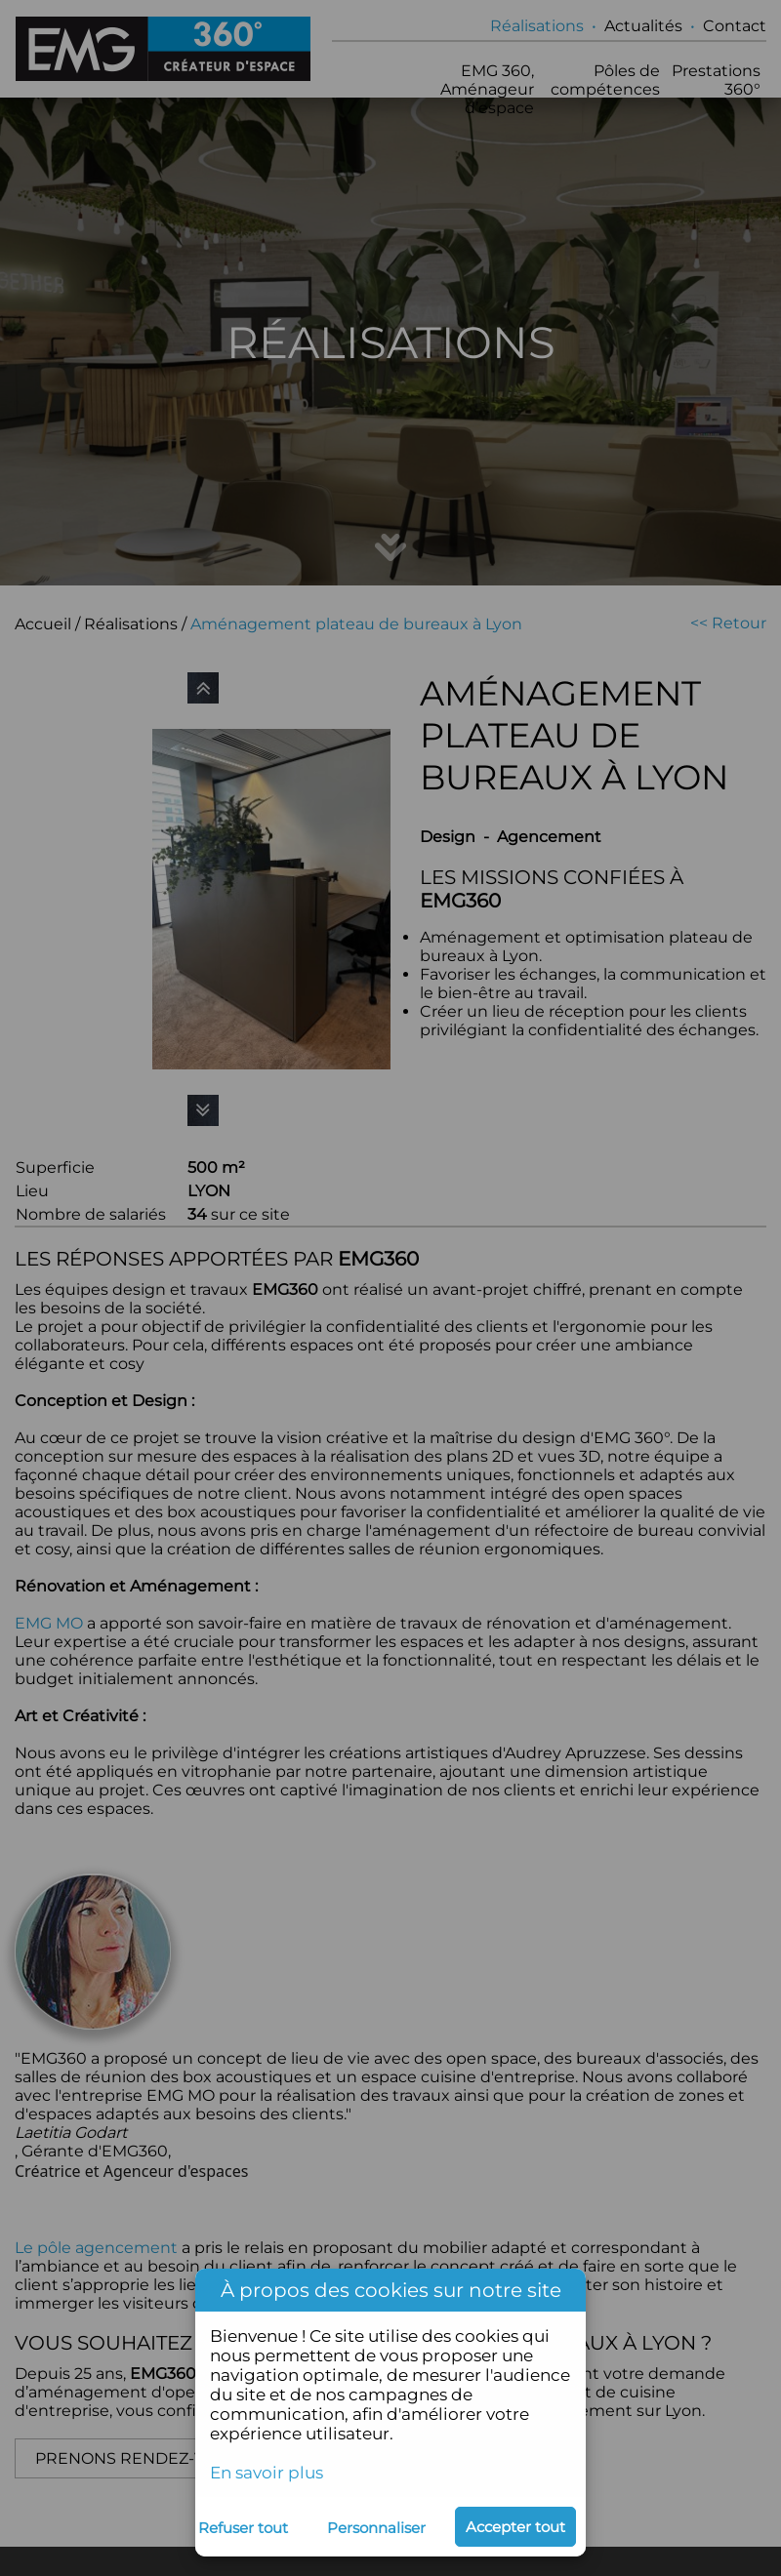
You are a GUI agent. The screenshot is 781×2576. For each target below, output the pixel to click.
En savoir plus (266, 2472)
